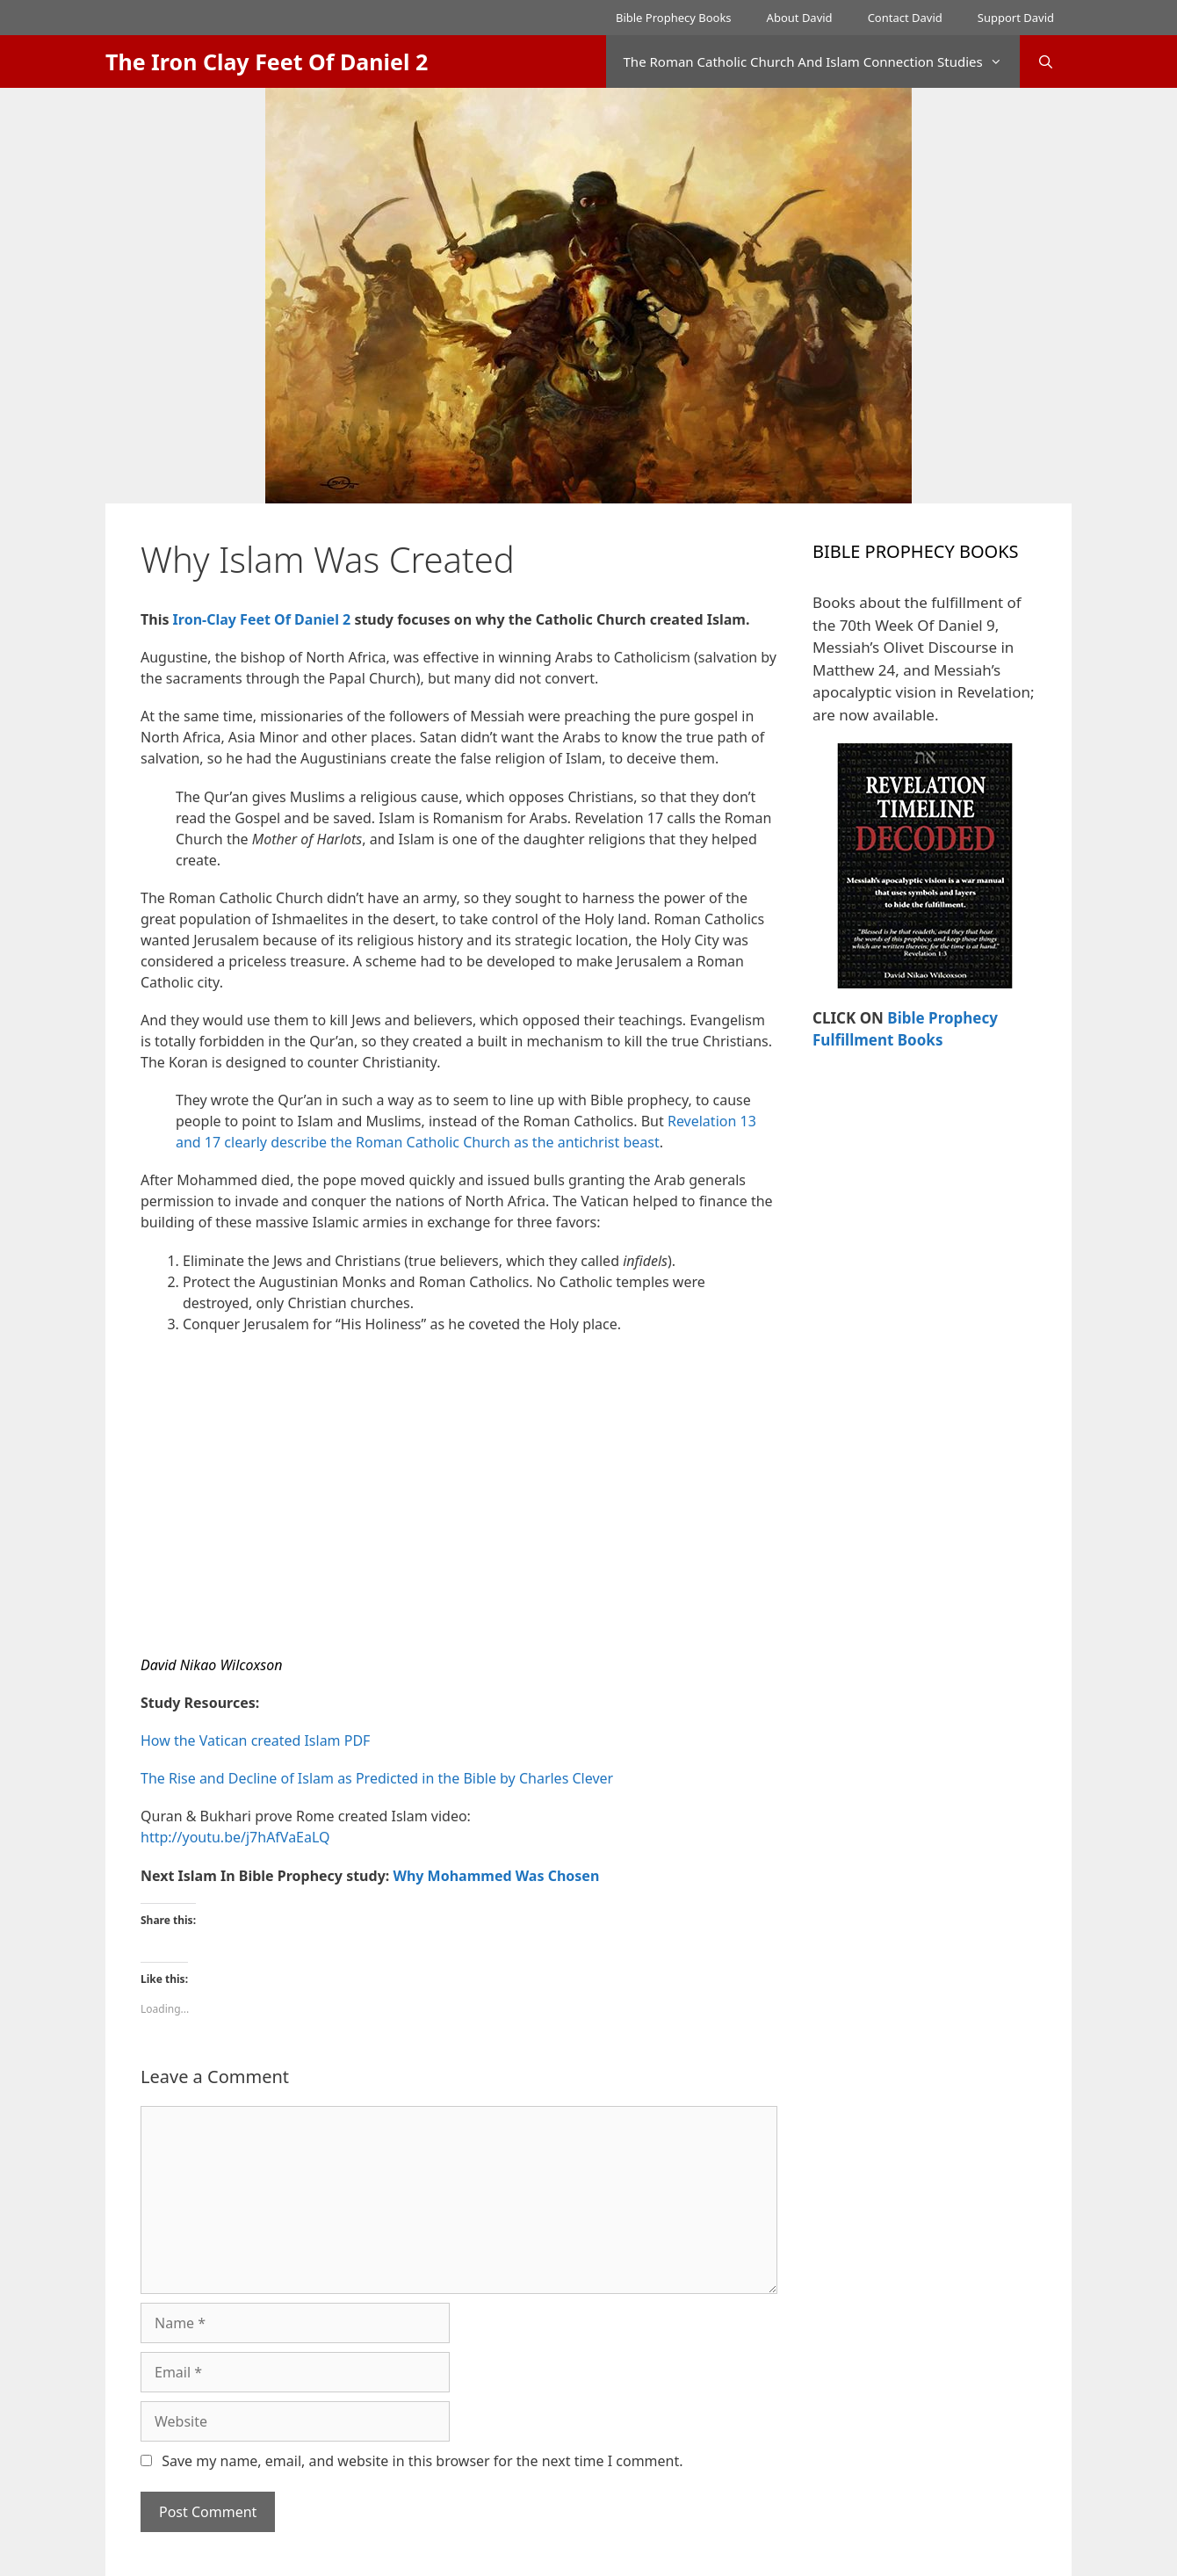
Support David (1016, 17)
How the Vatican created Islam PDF (255, 1740)
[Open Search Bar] (1046, 61)
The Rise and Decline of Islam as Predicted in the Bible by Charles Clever (377, 1778)
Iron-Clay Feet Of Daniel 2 (262, 619)
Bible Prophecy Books (674, 17)
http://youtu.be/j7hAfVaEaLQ (235, 1837)
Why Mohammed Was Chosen (496, 1875)
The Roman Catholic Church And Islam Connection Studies (822, 61)
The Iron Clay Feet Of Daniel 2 (266, 61)
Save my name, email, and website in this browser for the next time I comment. (422, 2461)
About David (800, 17)
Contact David (905, 17)
